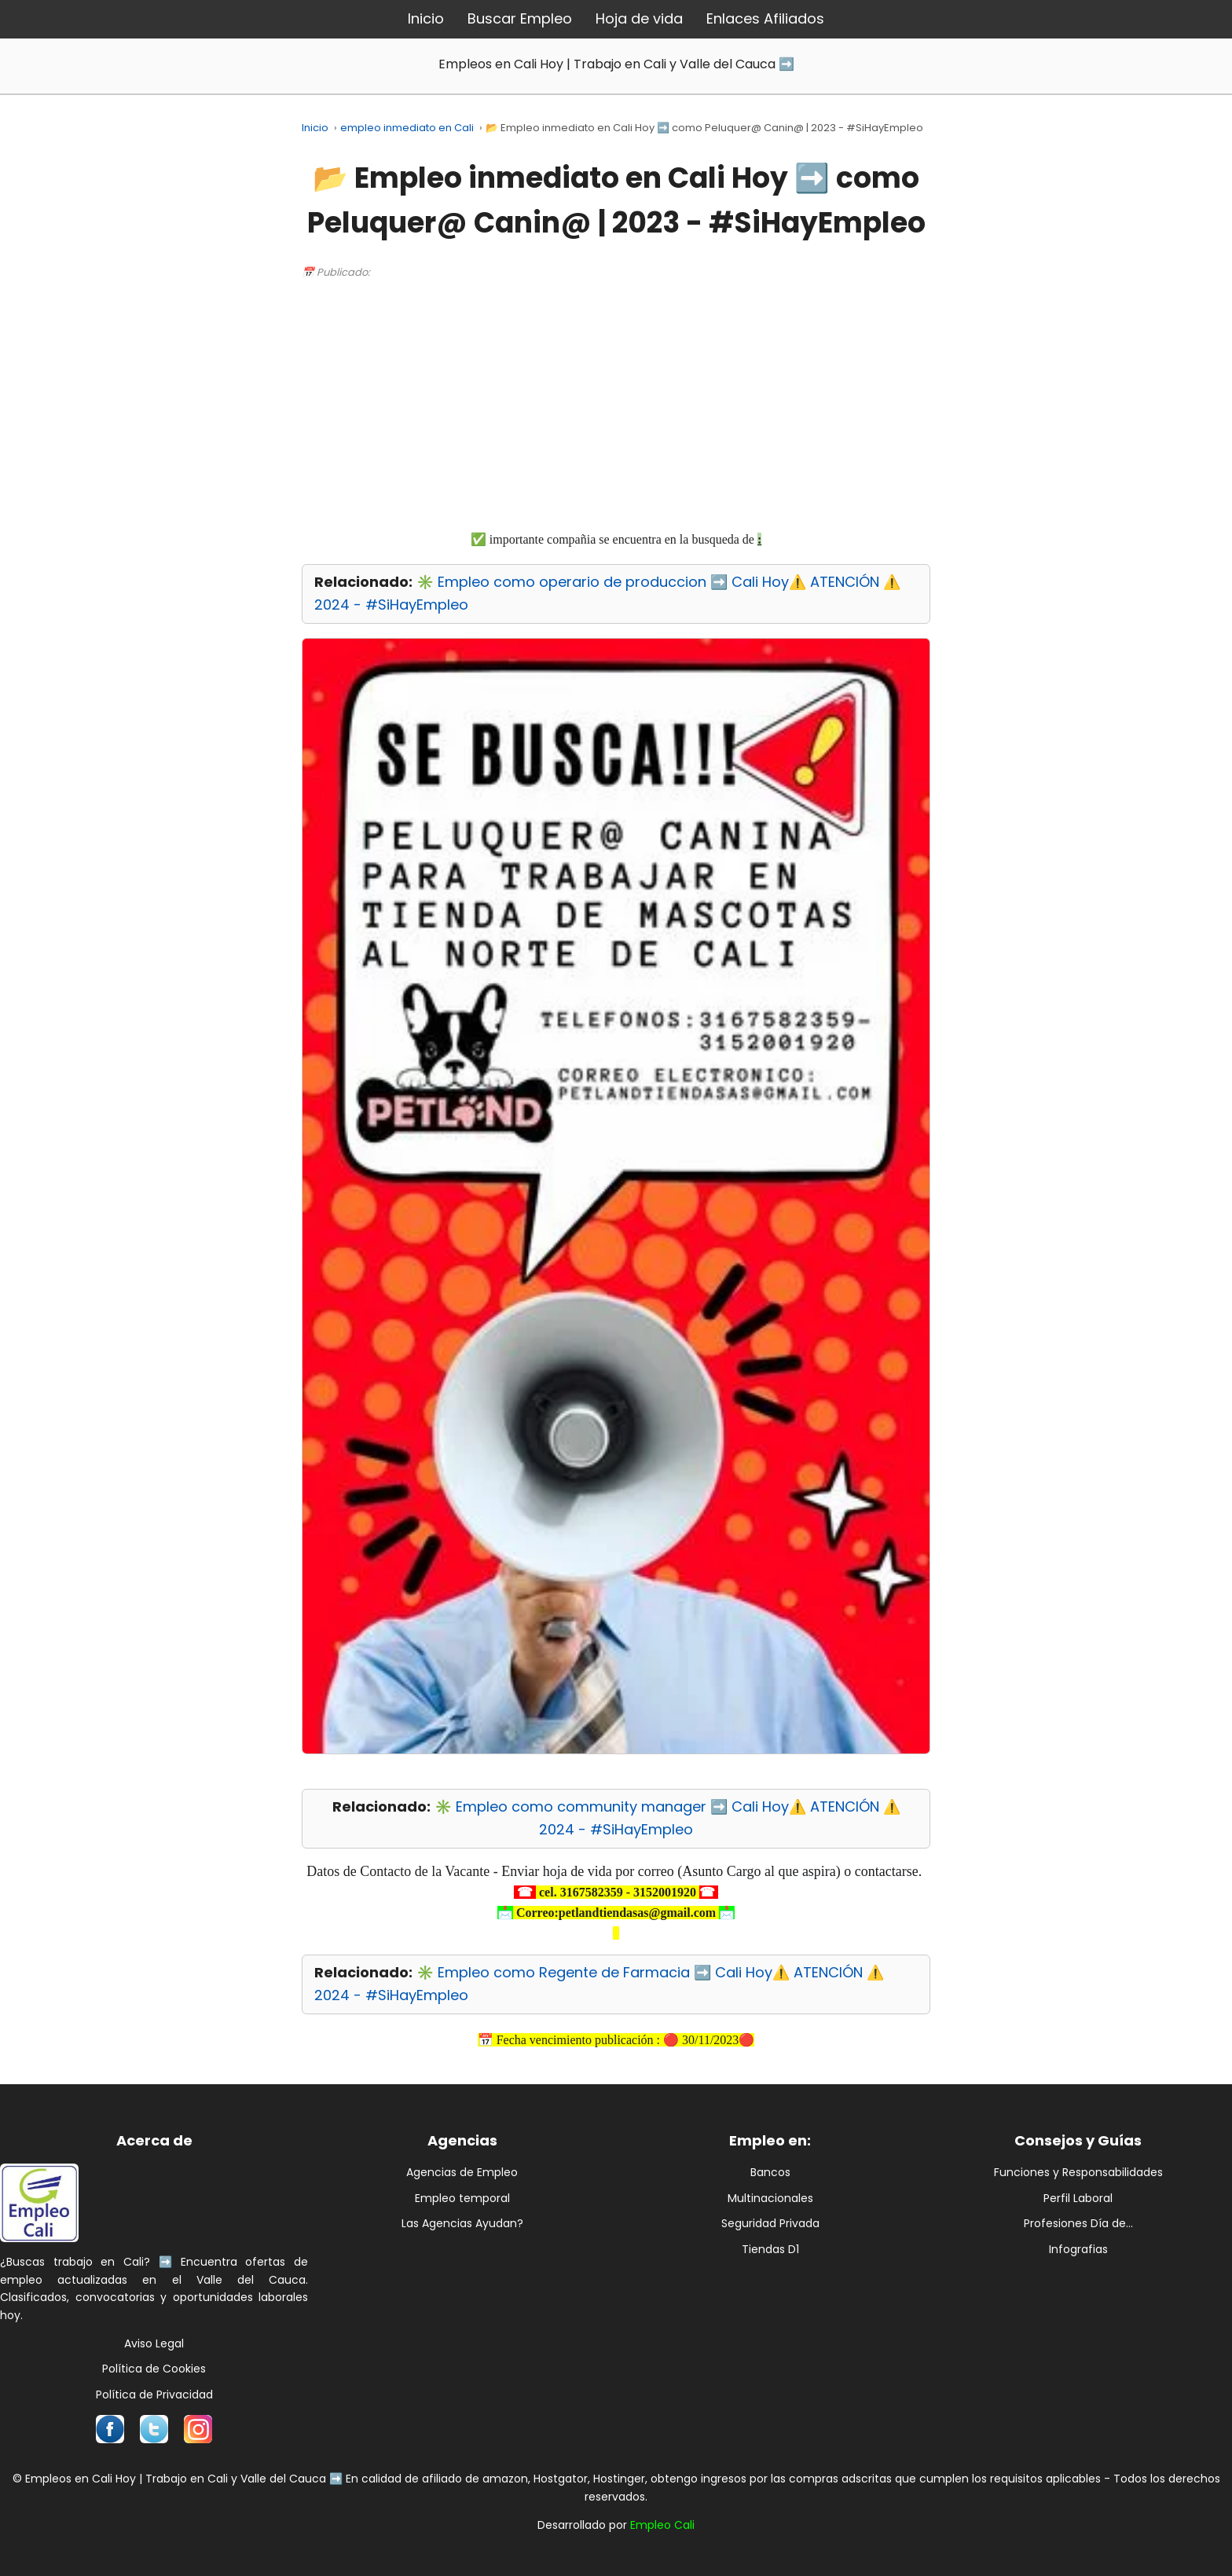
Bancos (770, 2172)
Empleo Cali (662, 2525)
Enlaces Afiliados (765, 18)
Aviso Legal (154, 2343)
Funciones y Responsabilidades (1078, 2172)
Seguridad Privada (770, 2223)
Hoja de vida (639, 18)
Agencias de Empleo (462, 2172)
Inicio (426, 18)
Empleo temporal (462, 2198)
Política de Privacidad (154, 2394)
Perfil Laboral (1078, 2198)
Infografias (1078, 2249)
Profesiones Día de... (1078, 2223)
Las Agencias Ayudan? (462, 2223)
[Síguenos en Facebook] (110, 2429)
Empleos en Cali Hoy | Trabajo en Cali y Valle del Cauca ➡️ (616, 64)
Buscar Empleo (520, 18)
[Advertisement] (616, 404)
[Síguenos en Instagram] (198, 2429)
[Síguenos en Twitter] (154, 2429)
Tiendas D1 (770, 2249)
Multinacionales (770, 2198)
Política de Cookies (154, 2368)
